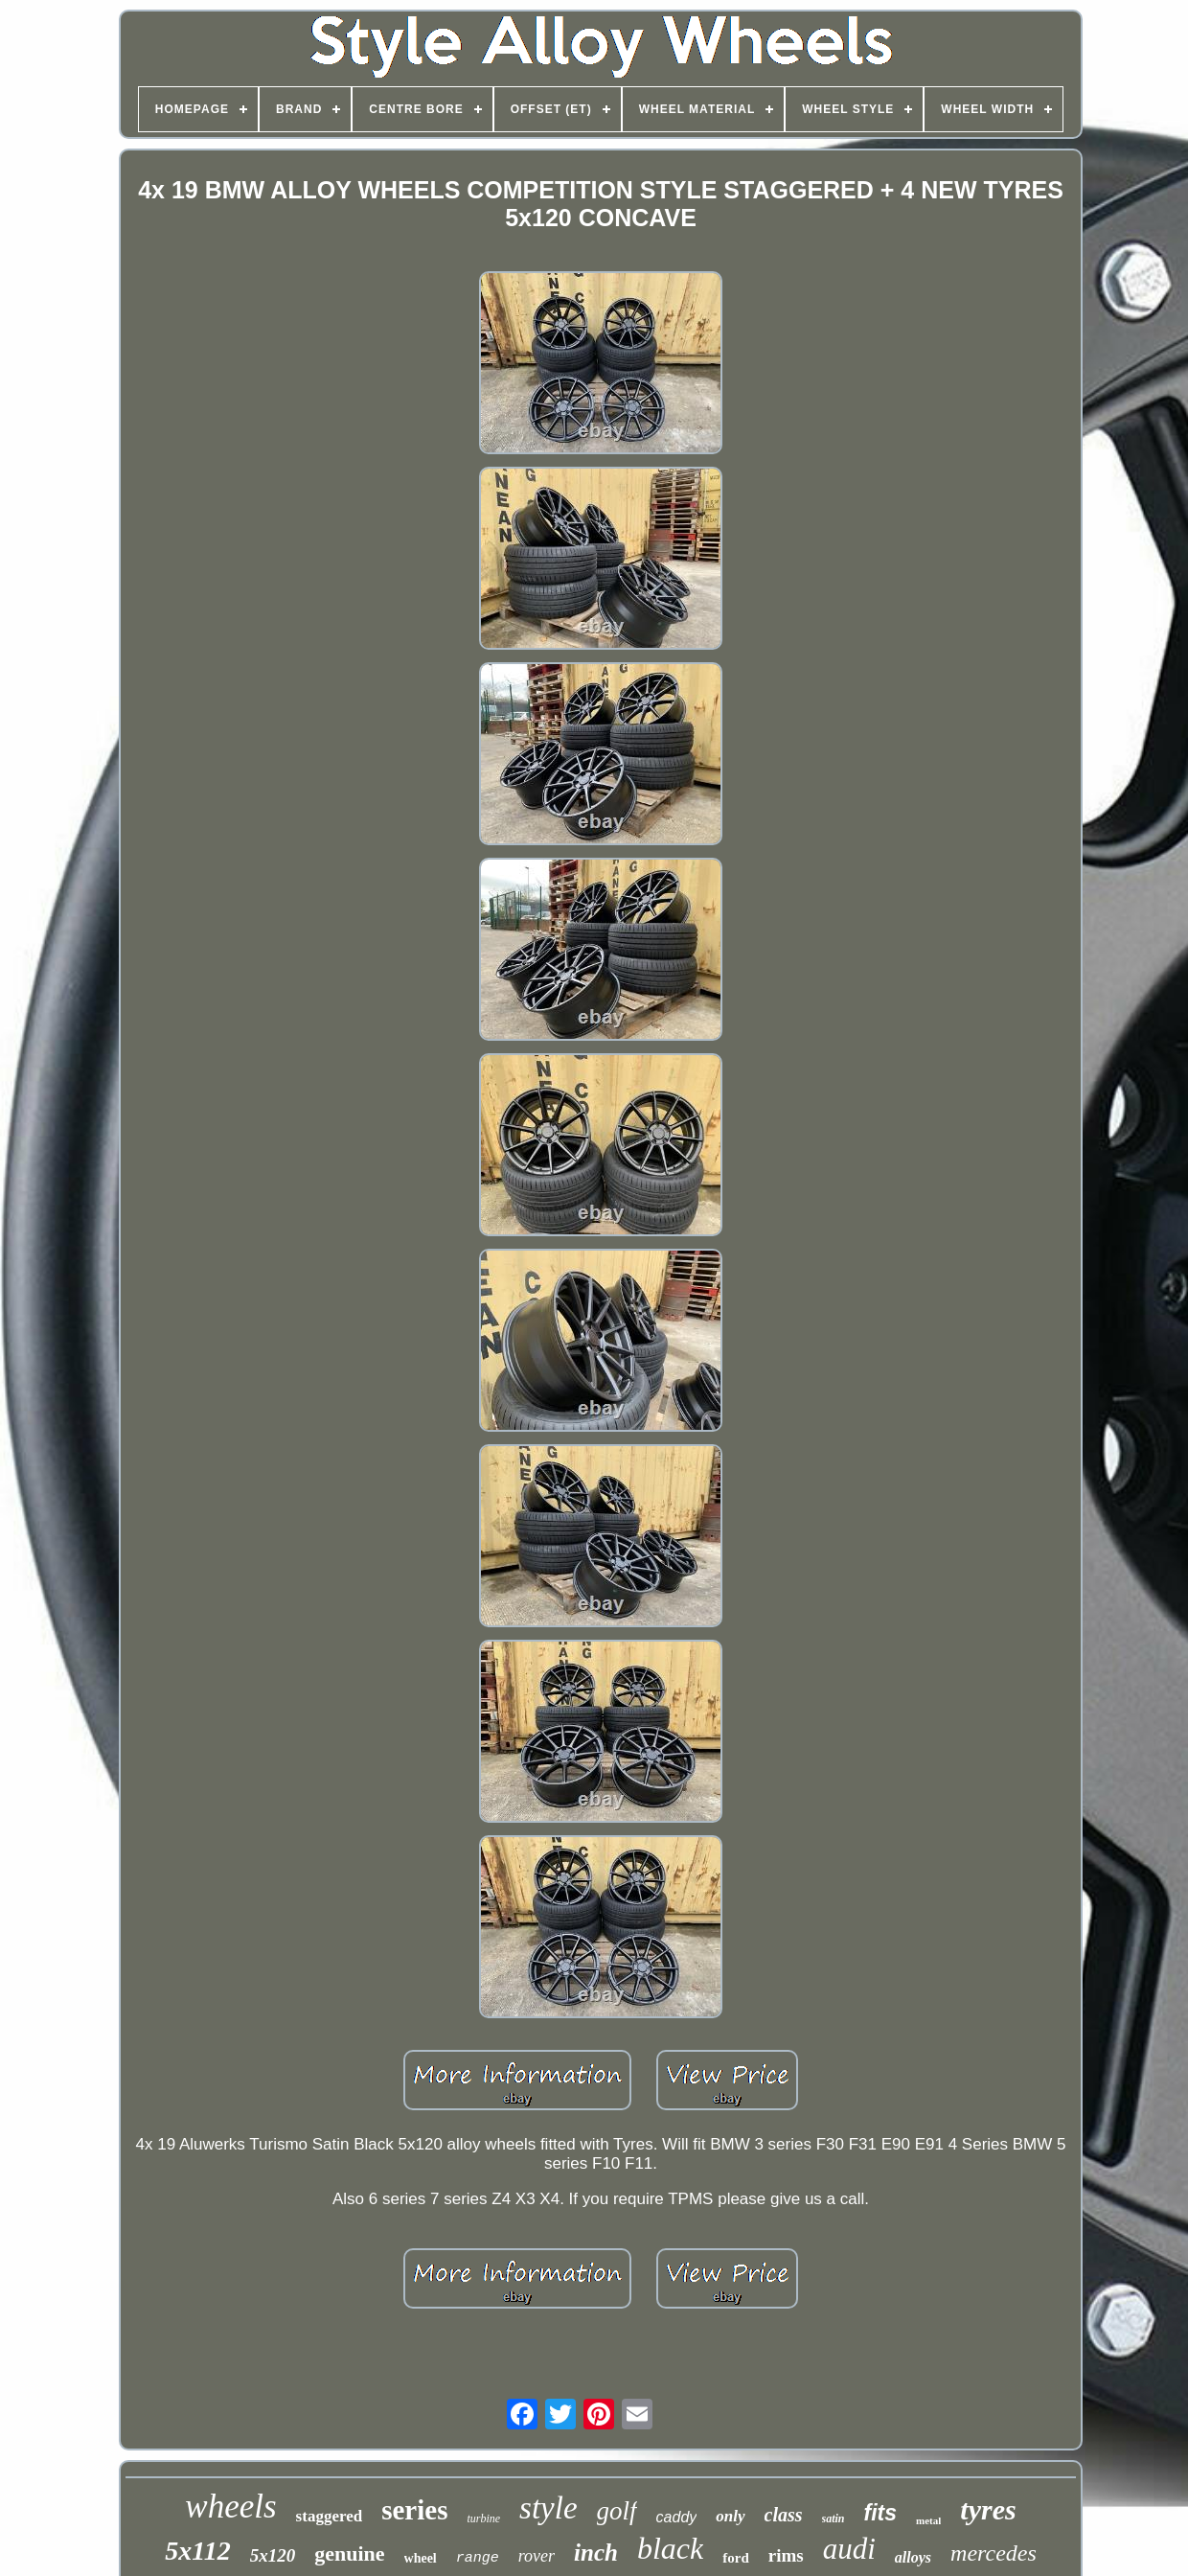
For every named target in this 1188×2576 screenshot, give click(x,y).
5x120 (273, 2555)
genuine (349, 2553)
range (477, 2558)
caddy (676, 2517)
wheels (230, 2506)
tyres (988, 2509)
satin (833, 2518)
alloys (913, 2557)
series (414, 2510)
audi (849, 2548)
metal (928, 2520)
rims (786, 2555)
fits (881, 2512)
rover (536, 2555)
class (784, 2514)
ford (735, 2557)
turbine (483, 2518)
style (548, 2508)
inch (596, 2552)
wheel (420, 2558)
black (670, 2548)
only (730, 2516)
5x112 (197, 2550)
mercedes (993, 2553)
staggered (329, 2516)
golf (617, 2510)
